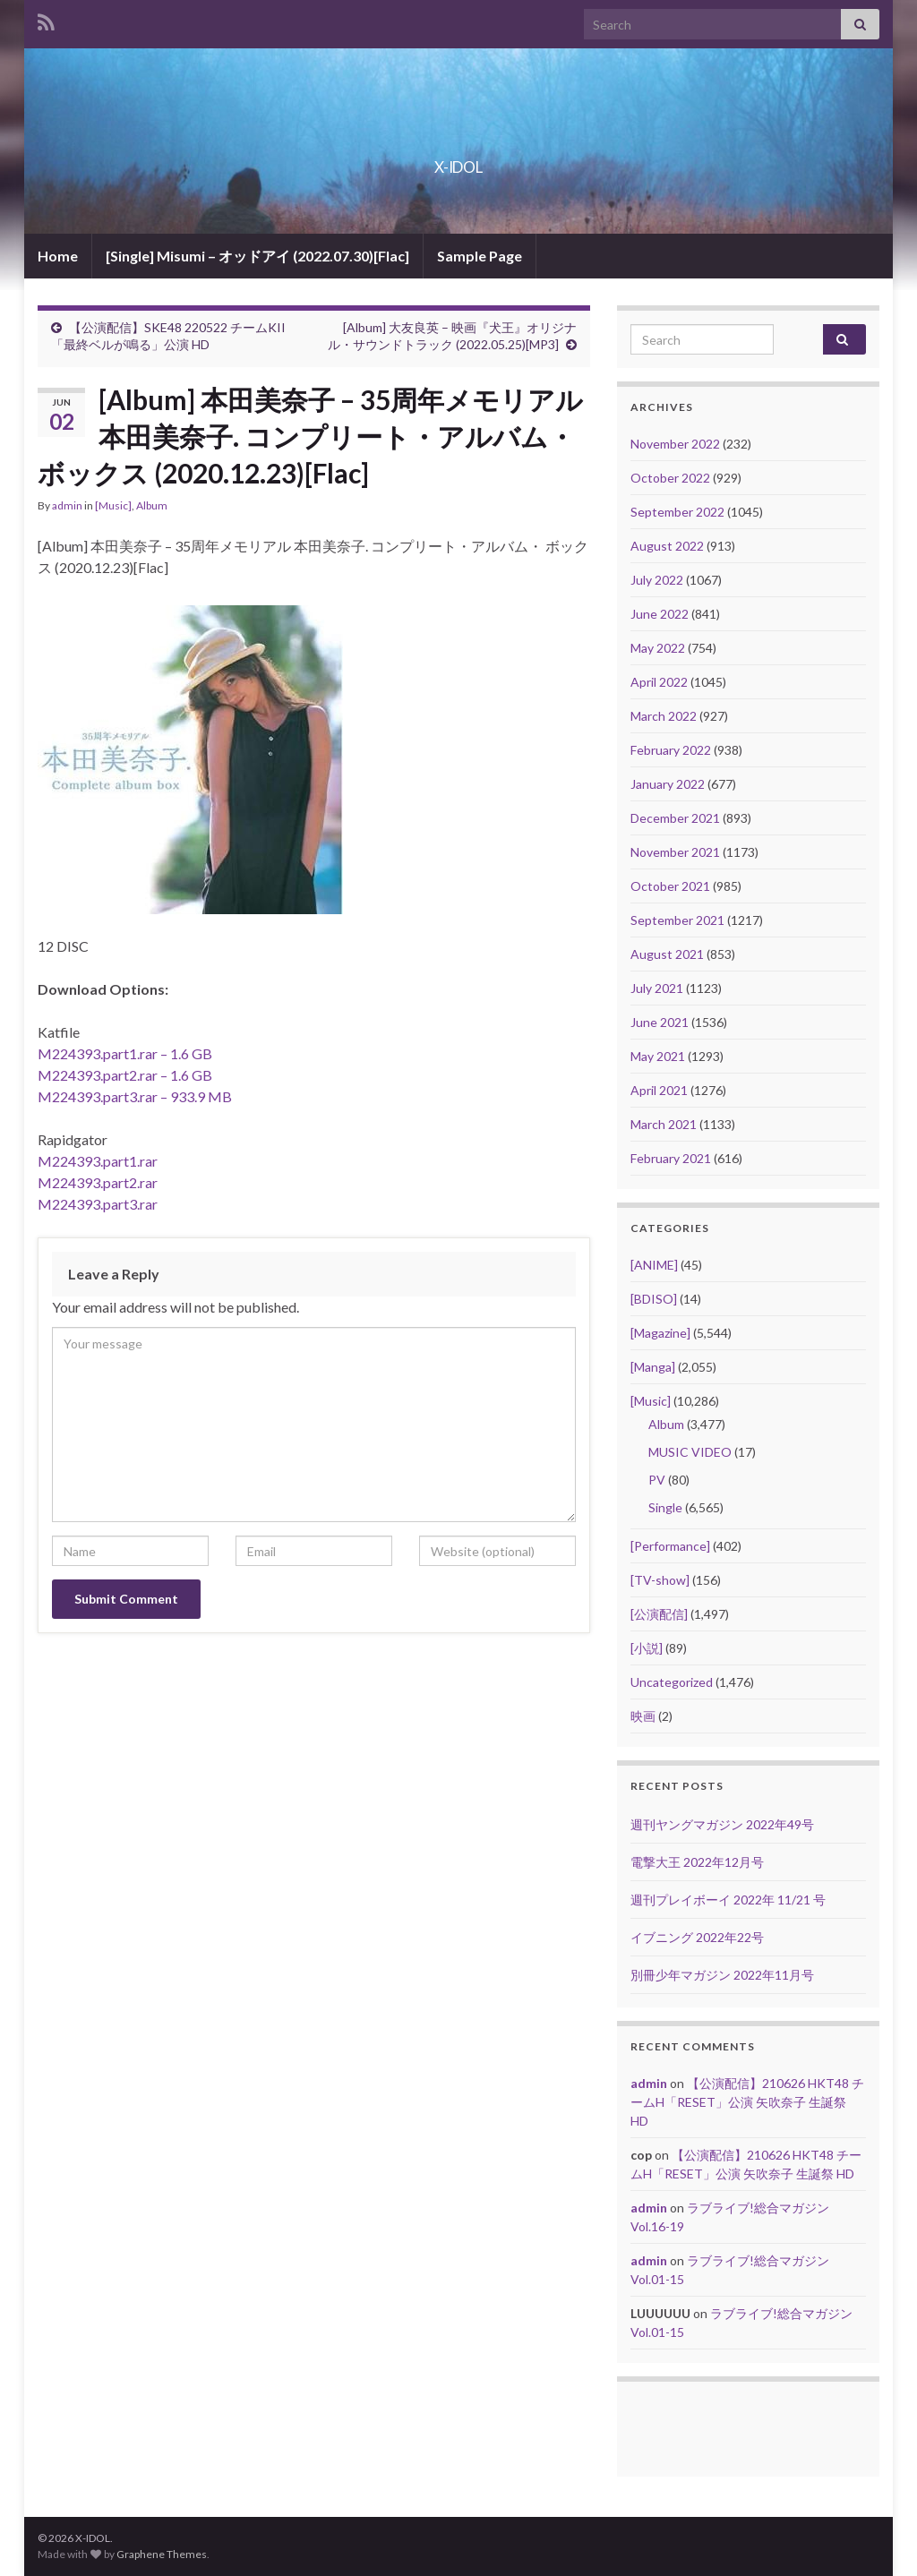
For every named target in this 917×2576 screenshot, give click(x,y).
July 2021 (656, 988)
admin (67, 505)
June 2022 (659, 613)
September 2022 (677, 511)
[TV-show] (660, 1580)
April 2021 (659, 1090)
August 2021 (667, 954)
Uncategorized (671, 1682)
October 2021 (670, 886)
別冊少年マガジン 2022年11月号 (722, 1974)
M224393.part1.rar (98, 1160)
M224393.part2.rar (98, 1182)
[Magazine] (660, 1332)
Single (665, 1507)
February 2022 (670, 749)
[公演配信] (659, 1614)
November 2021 (675, 852)
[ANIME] (654, 1264)
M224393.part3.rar (98, 1203)
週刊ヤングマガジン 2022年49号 (722, 1824)
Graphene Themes (161, 2554)
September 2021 (677, 920)
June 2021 (659, 1022)
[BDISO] (653, 1298)
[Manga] (652, 1366)
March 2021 (663, 1124)
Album (151, 505)
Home (58, 255)
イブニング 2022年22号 (697, 1937)
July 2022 (656, 579)
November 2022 (675, 443)
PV (656, 1479)
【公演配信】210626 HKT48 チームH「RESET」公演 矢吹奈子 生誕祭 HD (747, 2101)
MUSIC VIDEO (690, 1451)
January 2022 (667, 784)
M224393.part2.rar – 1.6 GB (125, 1074)
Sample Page (479, 255)
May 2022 (657, 647)
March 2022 (663, 715)
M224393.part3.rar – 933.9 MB (135, 1096)
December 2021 (675, 818)
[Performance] (670, 1545)
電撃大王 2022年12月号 (697, 1862)
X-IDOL (459, 161)
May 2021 (657, 1056)
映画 (643, 1716)
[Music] (113, 505)
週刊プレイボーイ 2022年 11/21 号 (728, 1899)
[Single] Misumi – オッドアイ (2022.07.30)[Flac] (257, 255)
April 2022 (659, 681)
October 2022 (670, 477)
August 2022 (667, 545)
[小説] (646, 1648)
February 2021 (670, 1158)
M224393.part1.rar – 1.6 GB (125, 1053)
